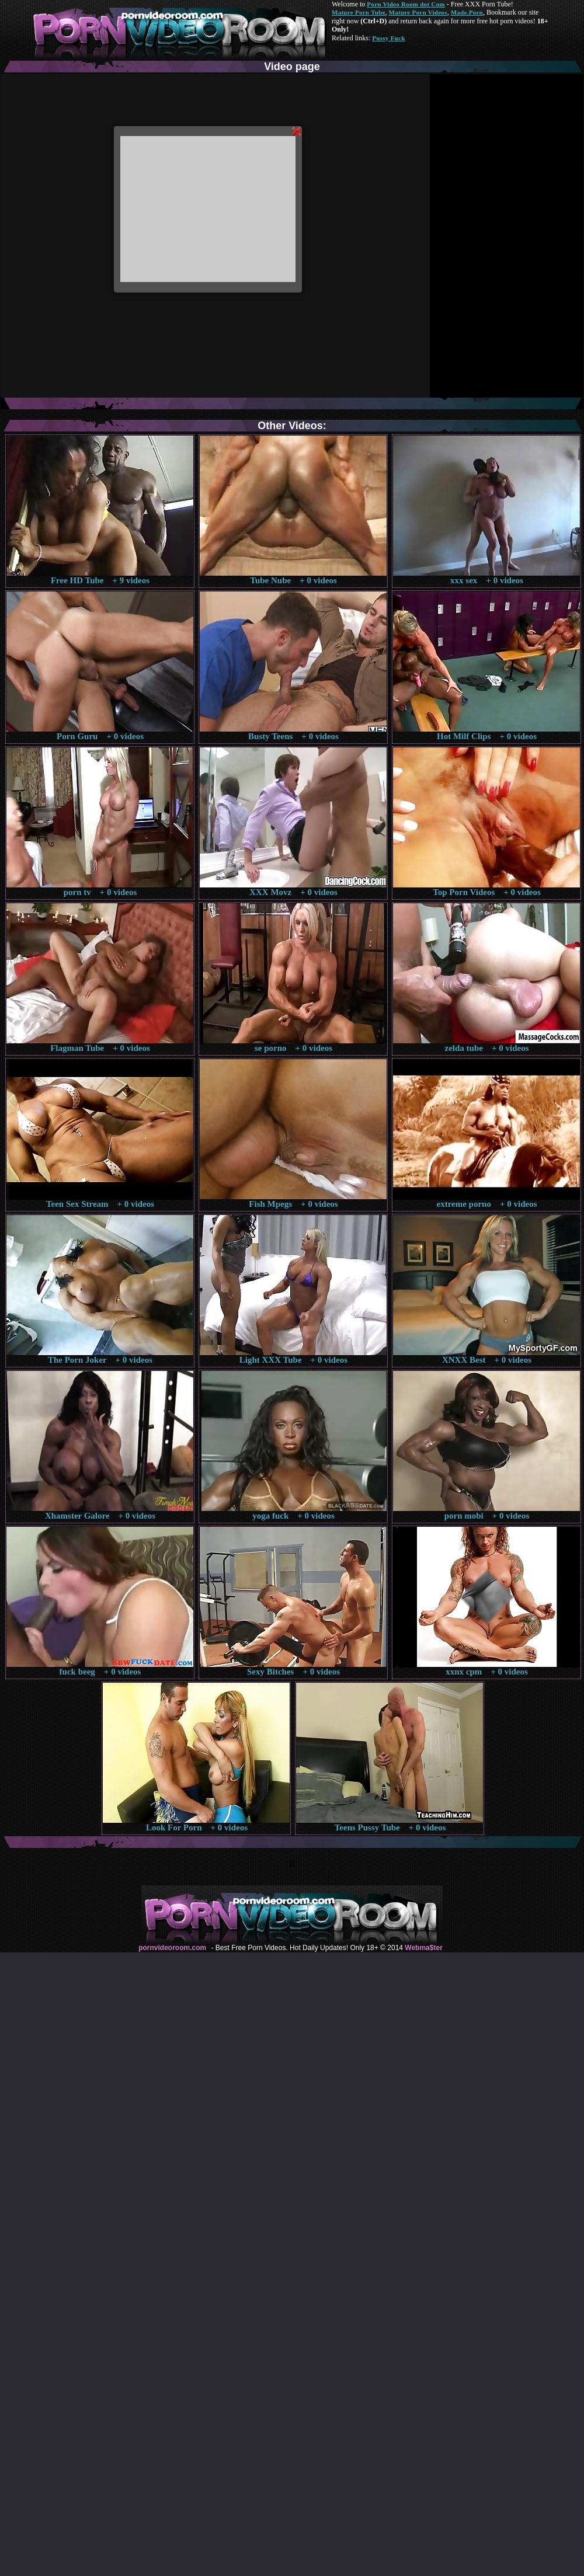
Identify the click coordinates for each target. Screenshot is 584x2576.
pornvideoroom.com (172, 1948)
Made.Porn (467, 12)
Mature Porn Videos (418, 12)
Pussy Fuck (388, 37)
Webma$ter (423, 1948)
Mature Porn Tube (358, 12)
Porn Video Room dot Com (405, 4)
